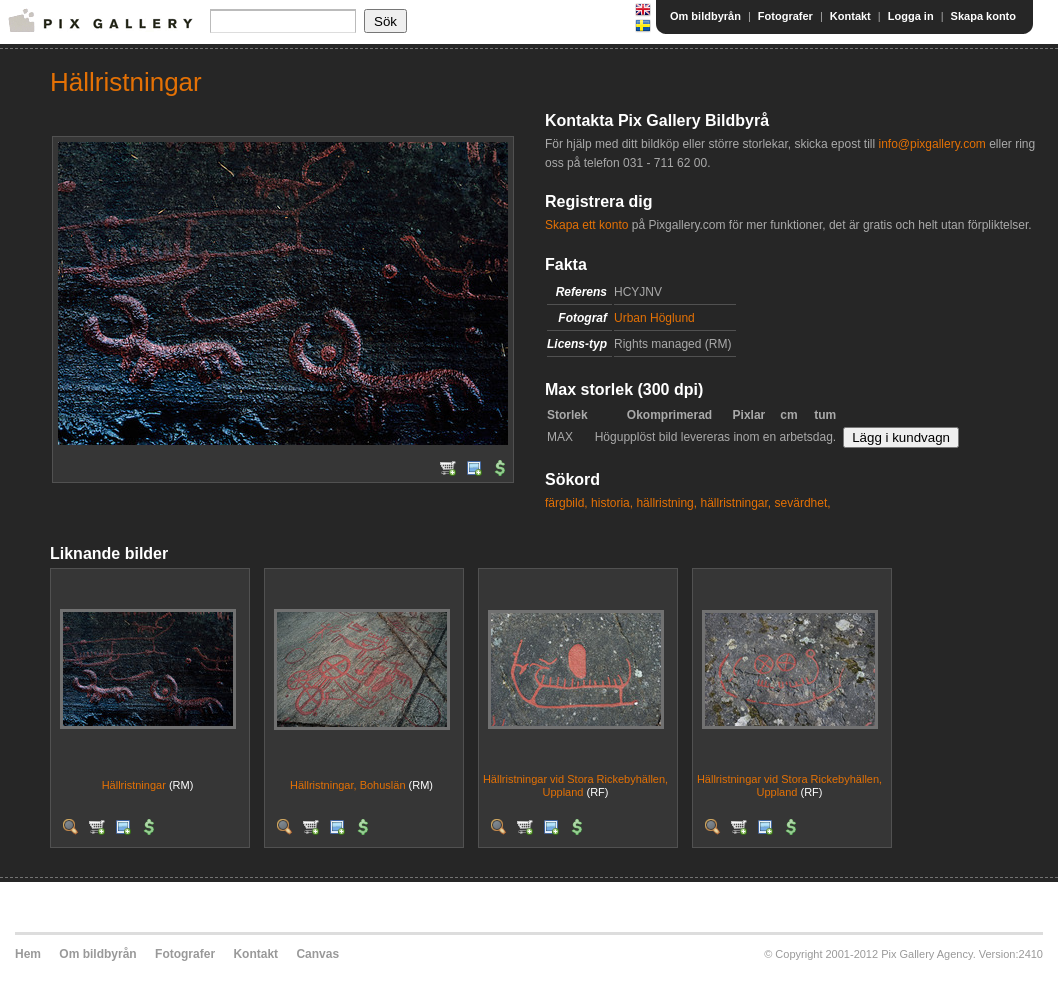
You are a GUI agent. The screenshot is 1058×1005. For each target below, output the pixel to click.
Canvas (317, 954)
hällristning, (666, 503)
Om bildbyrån (705, 16)
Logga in (911, 16)
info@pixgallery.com (931, 144)
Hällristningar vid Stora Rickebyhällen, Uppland (575, 785)
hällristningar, (735, 503)
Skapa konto (983, 16)
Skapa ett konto (586, 225)
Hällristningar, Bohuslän (348, 785)
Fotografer (785, 16)
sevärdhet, (803, 503)
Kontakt (850, 16)
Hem (28, 954)
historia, (612, 503)
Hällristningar (134, 785)
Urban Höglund (654, 318)
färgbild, (566, 503)
